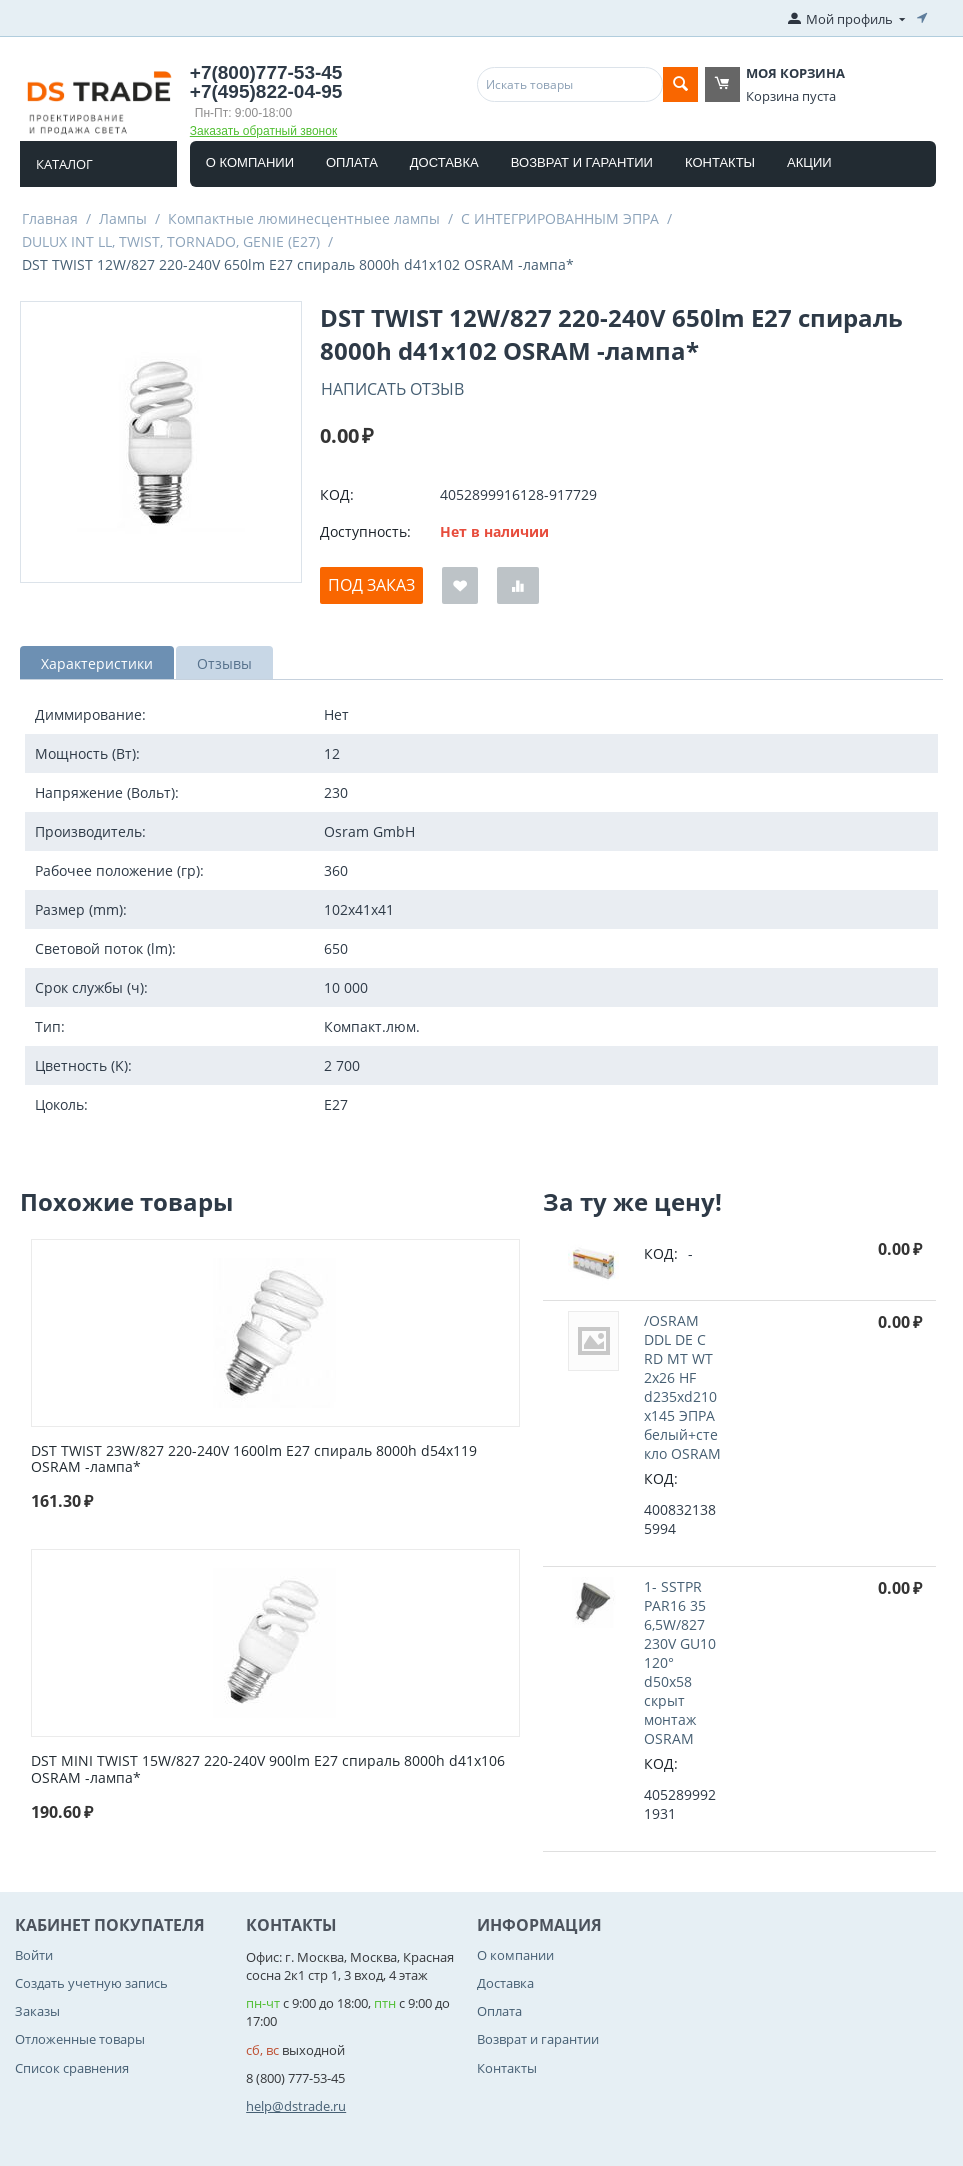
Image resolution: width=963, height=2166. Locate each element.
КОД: (337, 494)
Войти (34, 1955)
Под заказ (371, 585)
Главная (50, 218)
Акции (809, 162)
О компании (250, 162)
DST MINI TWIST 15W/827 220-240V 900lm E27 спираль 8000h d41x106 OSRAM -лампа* (268, 1770)
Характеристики (97, 663)
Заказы (37, 2011)
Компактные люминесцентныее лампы (304, 218)
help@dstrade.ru (296, 2106)
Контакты (720, 162)
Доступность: (365, 531)
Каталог (64, 164)
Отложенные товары (80, 2039)
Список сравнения (72, 2068)
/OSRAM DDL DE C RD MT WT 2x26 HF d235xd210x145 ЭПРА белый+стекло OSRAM (682, 1387)
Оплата (352, 162)
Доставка (444, 162)
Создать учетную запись (91, 1983)
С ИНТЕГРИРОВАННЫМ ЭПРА (560, 218)
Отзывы (224, 663)
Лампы (123, 218)
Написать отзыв (392, 389)
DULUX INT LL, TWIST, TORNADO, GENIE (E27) (171, 241)
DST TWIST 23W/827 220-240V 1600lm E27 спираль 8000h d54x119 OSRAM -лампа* (254, 1460)
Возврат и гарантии (582, 162)
